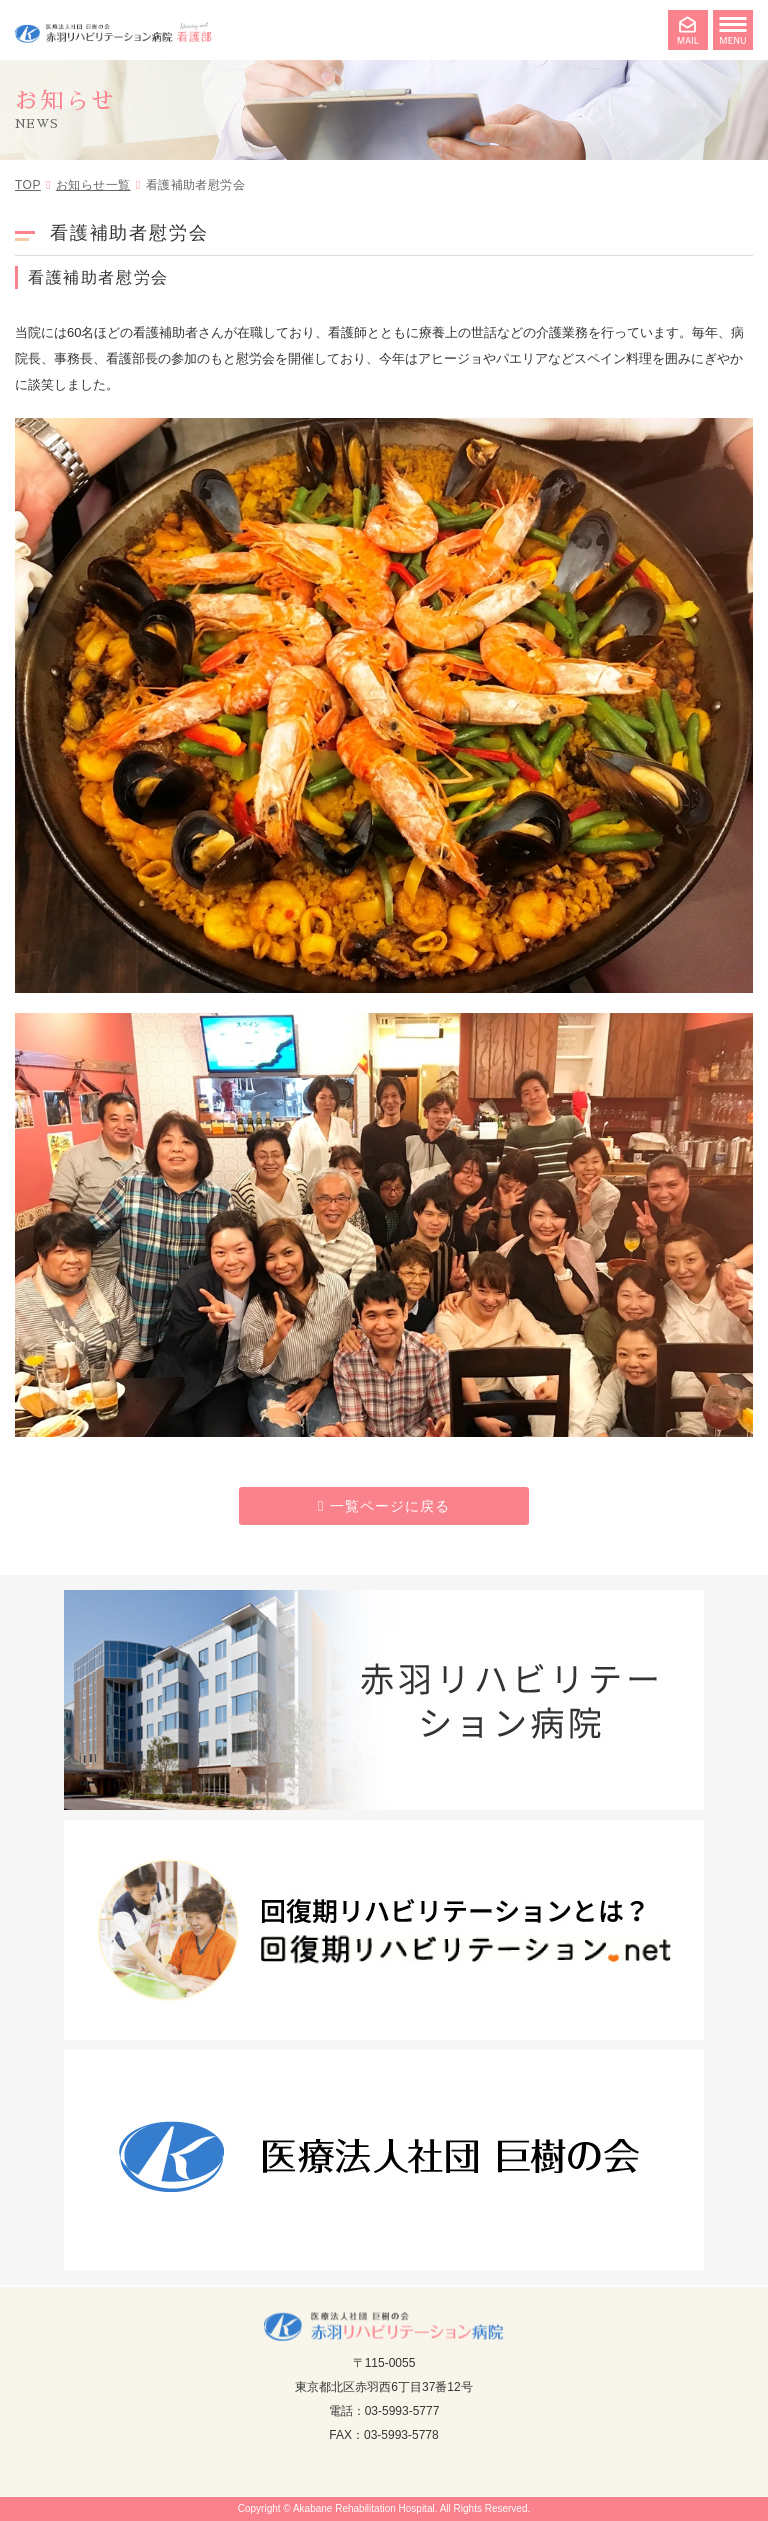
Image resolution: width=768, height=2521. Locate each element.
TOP (28, 185)
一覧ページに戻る (390, 1506)
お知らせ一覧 (93, 185)
